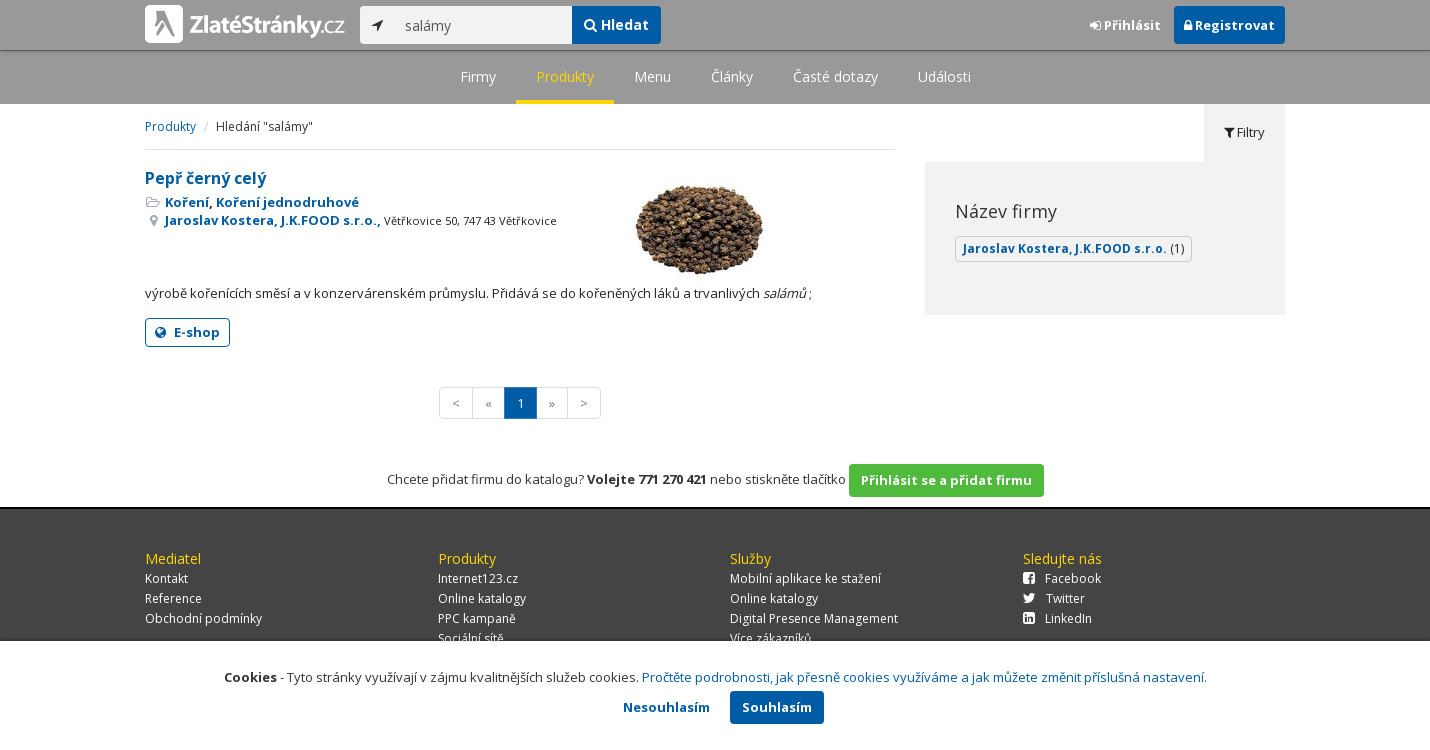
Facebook (1062, 578)
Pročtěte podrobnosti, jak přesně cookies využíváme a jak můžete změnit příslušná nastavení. (924, 677)
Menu (652, 76)
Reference (173, 598)
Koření (187, 202)
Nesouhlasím (666, 707)
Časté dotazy (835, 76)
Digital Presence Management (814, 618)
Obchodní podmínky (203, 618)
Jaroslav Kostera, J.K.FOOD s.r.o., (361, 220)
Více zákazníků (770, 638)
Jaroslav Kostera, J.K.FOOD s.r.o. (1073, 248)
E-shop (187, 332)
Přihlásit (1125, 25)
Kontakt (166, 578)
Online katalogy (482, 598)
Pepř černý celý (205, 178)
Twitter (1054, 598)
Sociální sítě (471, 638)
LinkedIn (1057, 618)
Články (732, 76)
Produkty (565, 76)
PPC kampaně (477, 618)
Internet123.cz (478, 578)
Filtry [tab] (1244, 132)
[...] (483, 25)
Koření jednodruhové (287, 202)
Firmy (478, 76)
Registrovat (1229, 25)
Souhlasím (777, 707)
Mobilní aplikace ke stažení (805, 578)
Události (944, 76)
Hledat (616, 24)
